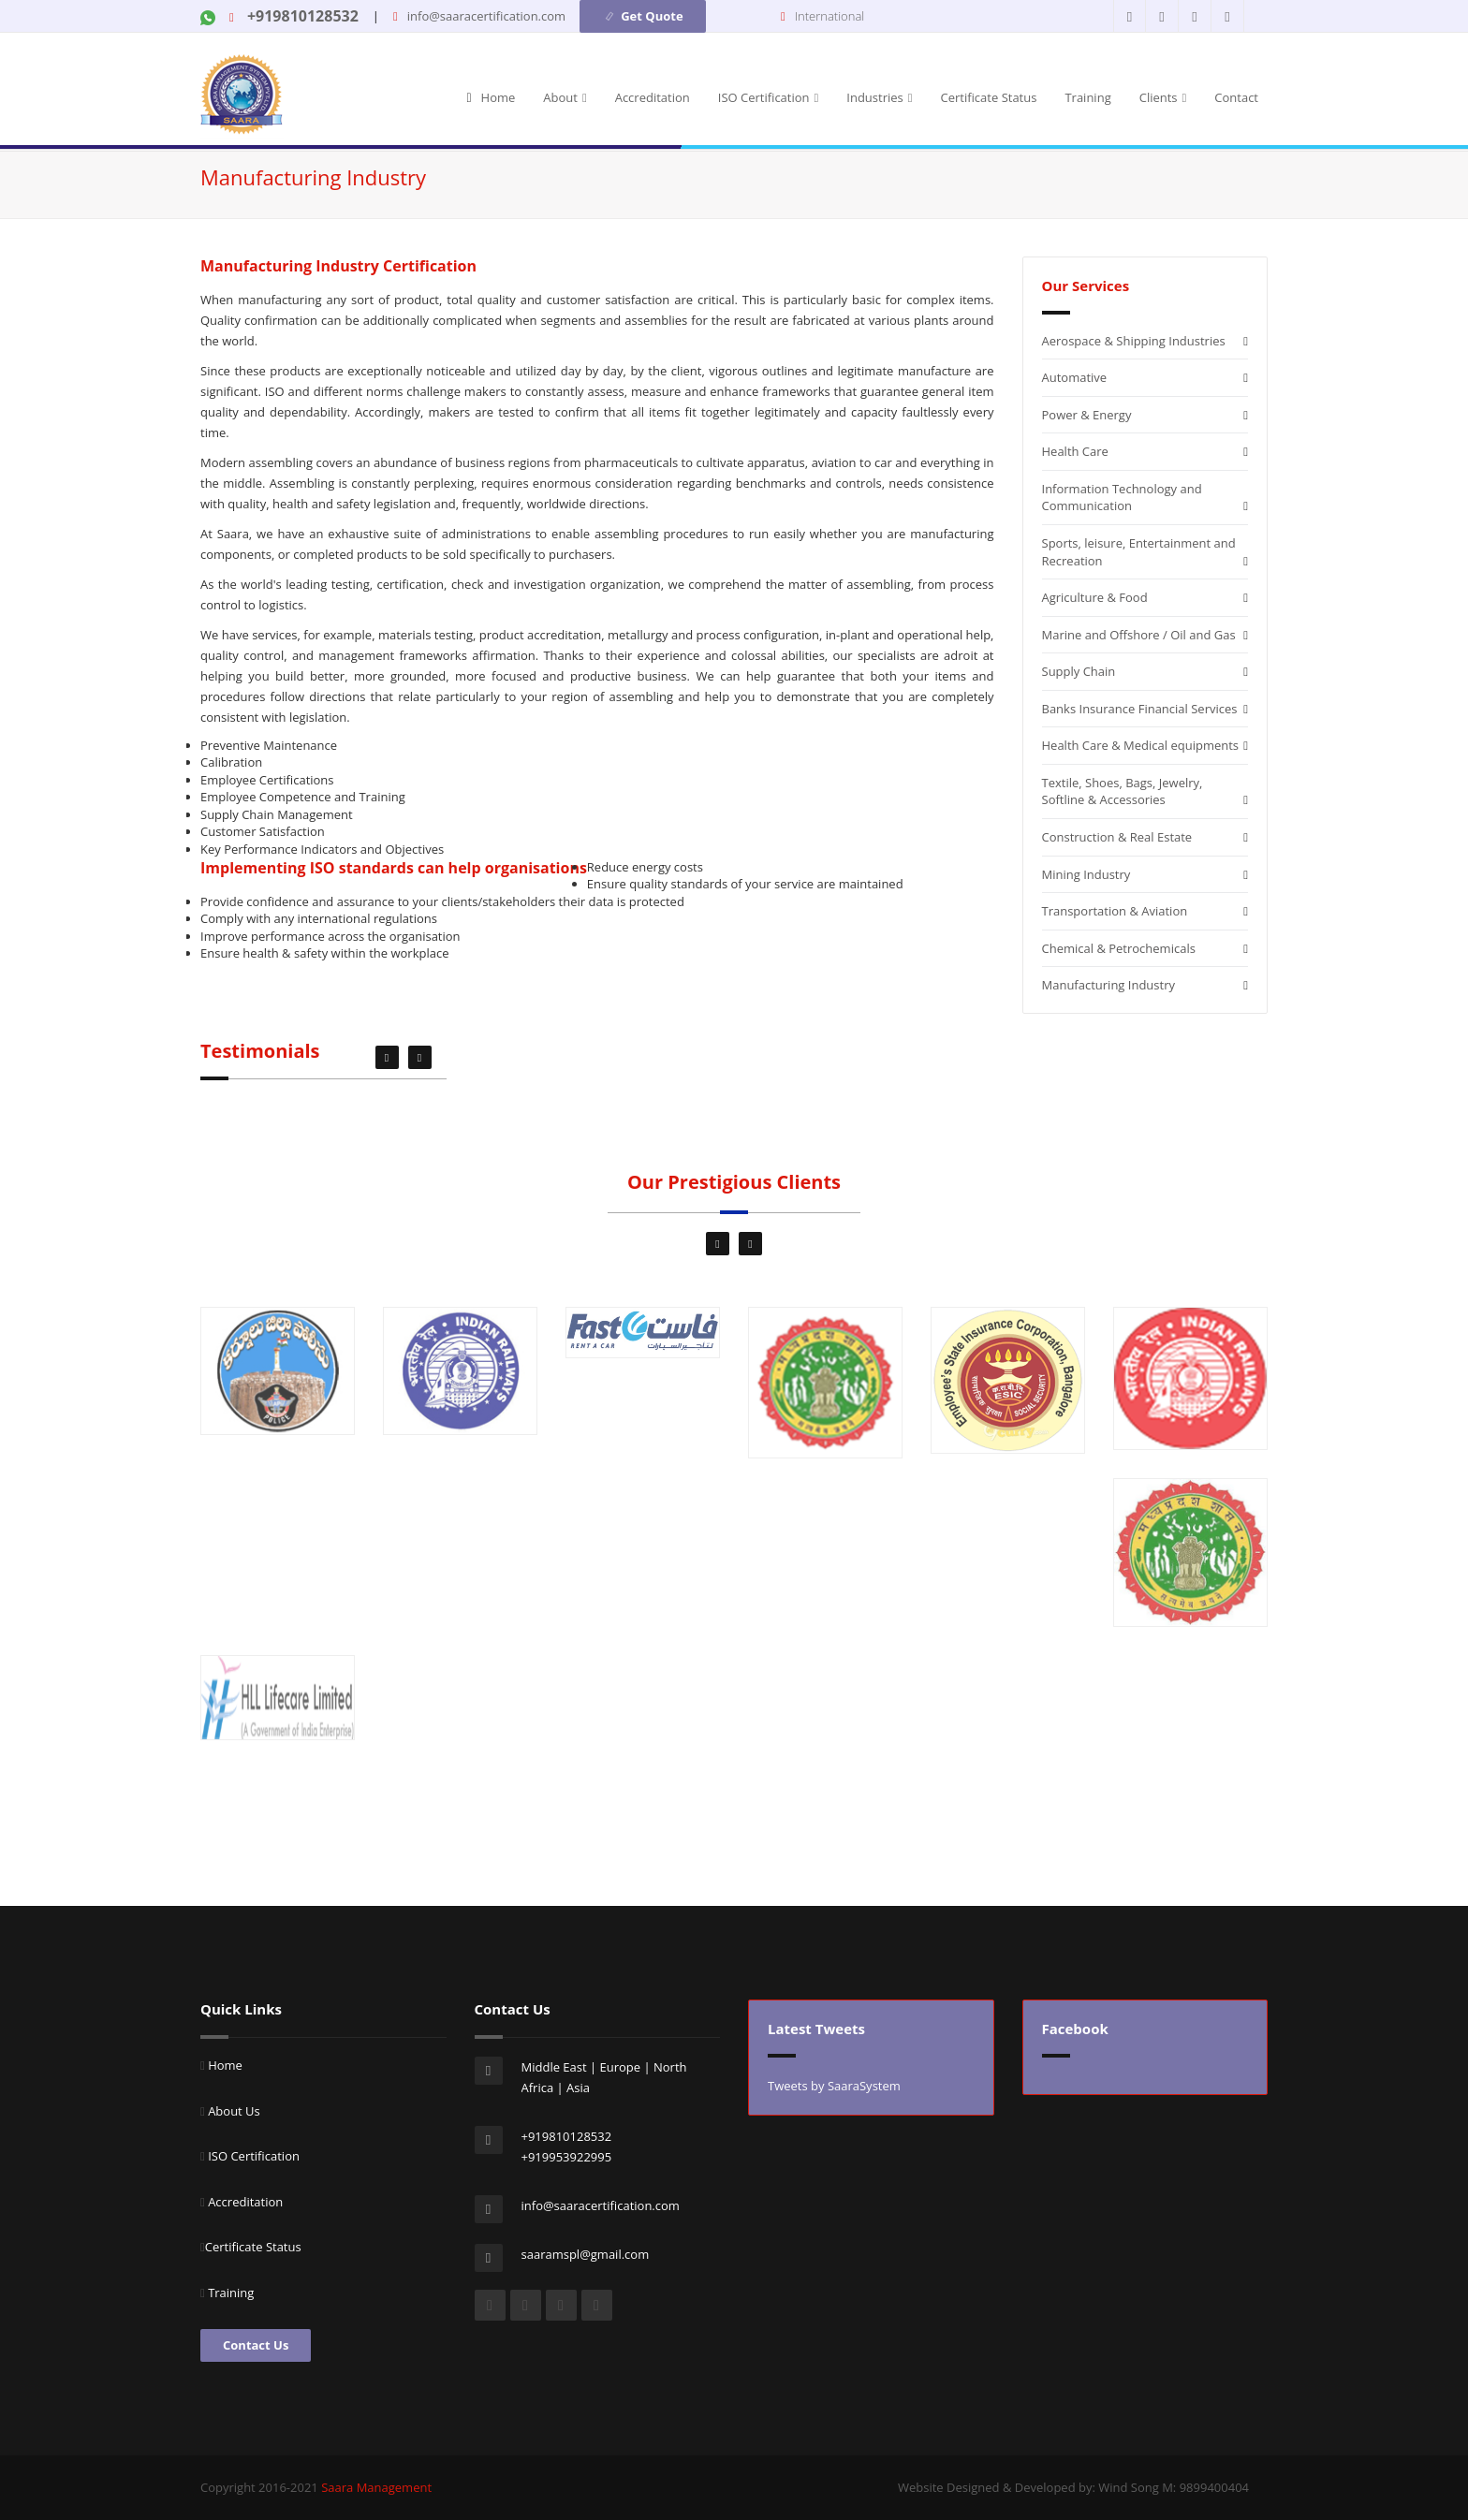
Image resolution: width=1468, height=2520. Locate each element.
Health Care (1075, 451)
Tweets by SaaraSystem (834, 2085)
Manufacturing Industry (1108, 984)
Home (498, 97)
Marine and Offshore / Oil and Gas (1139, 634)
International (829, 15)
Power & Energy (1087, 414)
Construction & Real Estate (1117, 836)
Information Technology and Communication (1122, 497)
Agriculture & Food (1095, 597)
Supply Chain (1079, 671)
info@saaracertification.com (486, 15)
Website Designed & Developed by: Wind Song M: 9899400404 (1073, 2487)
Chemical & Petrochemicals (1119, 948)
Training (1087, 97)
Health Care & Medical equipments (1141, 745)
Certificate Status (989, 97)
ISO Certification (768, 97)
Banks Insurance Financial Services (1140, 708)
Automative (1075, 377)
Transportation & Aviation (1115, 910)
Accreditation (652, 97)
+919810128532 (301, 16)
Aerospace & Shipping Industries (1134, 340)
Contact (1236, 97)
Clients (1163, 97)
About (564, 97)
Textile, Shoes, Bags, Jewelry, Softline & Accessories (1122, 791)
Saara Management (376, 2487)
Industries (879, 97)
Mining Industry (1086, 874)
